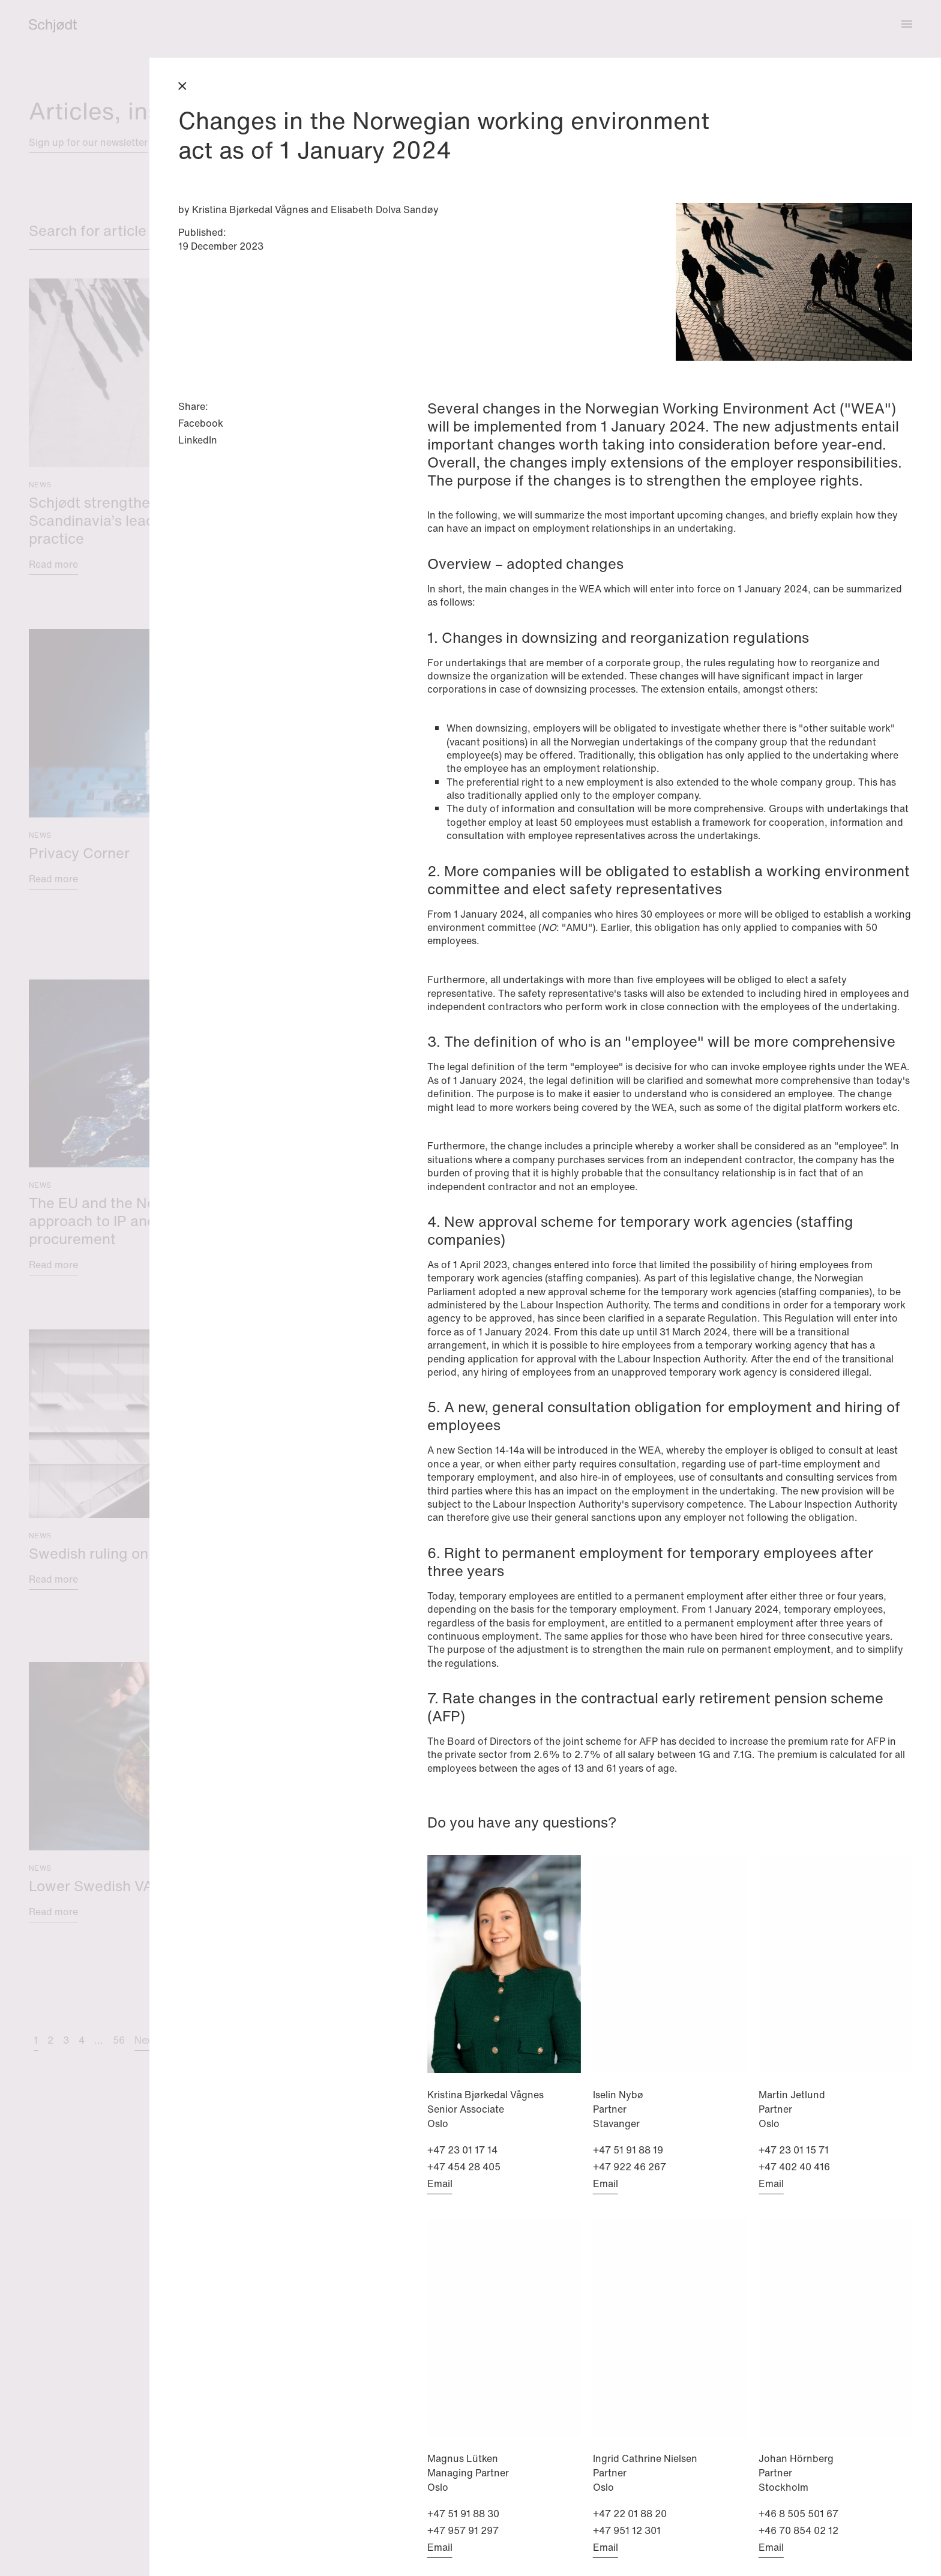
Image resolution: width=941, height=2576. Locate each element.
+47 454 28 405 (464, 2166)
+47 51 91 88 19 (628, 2150)
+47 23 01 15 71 (794, 2150)
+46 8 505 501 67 (798, 2513)
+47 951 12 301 (627, 2530)
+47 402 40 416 (794, 2166)
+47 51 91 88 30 (463, 2513)
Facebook (200, 423)
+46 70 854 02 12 (798, 2530)
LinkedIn (197, 440)
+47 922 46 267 (629, 2166)
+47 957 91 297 (463, 2530)
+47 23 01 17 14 (462, 2150)
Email (439, 2183)
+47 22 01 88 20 (630, 2513)
